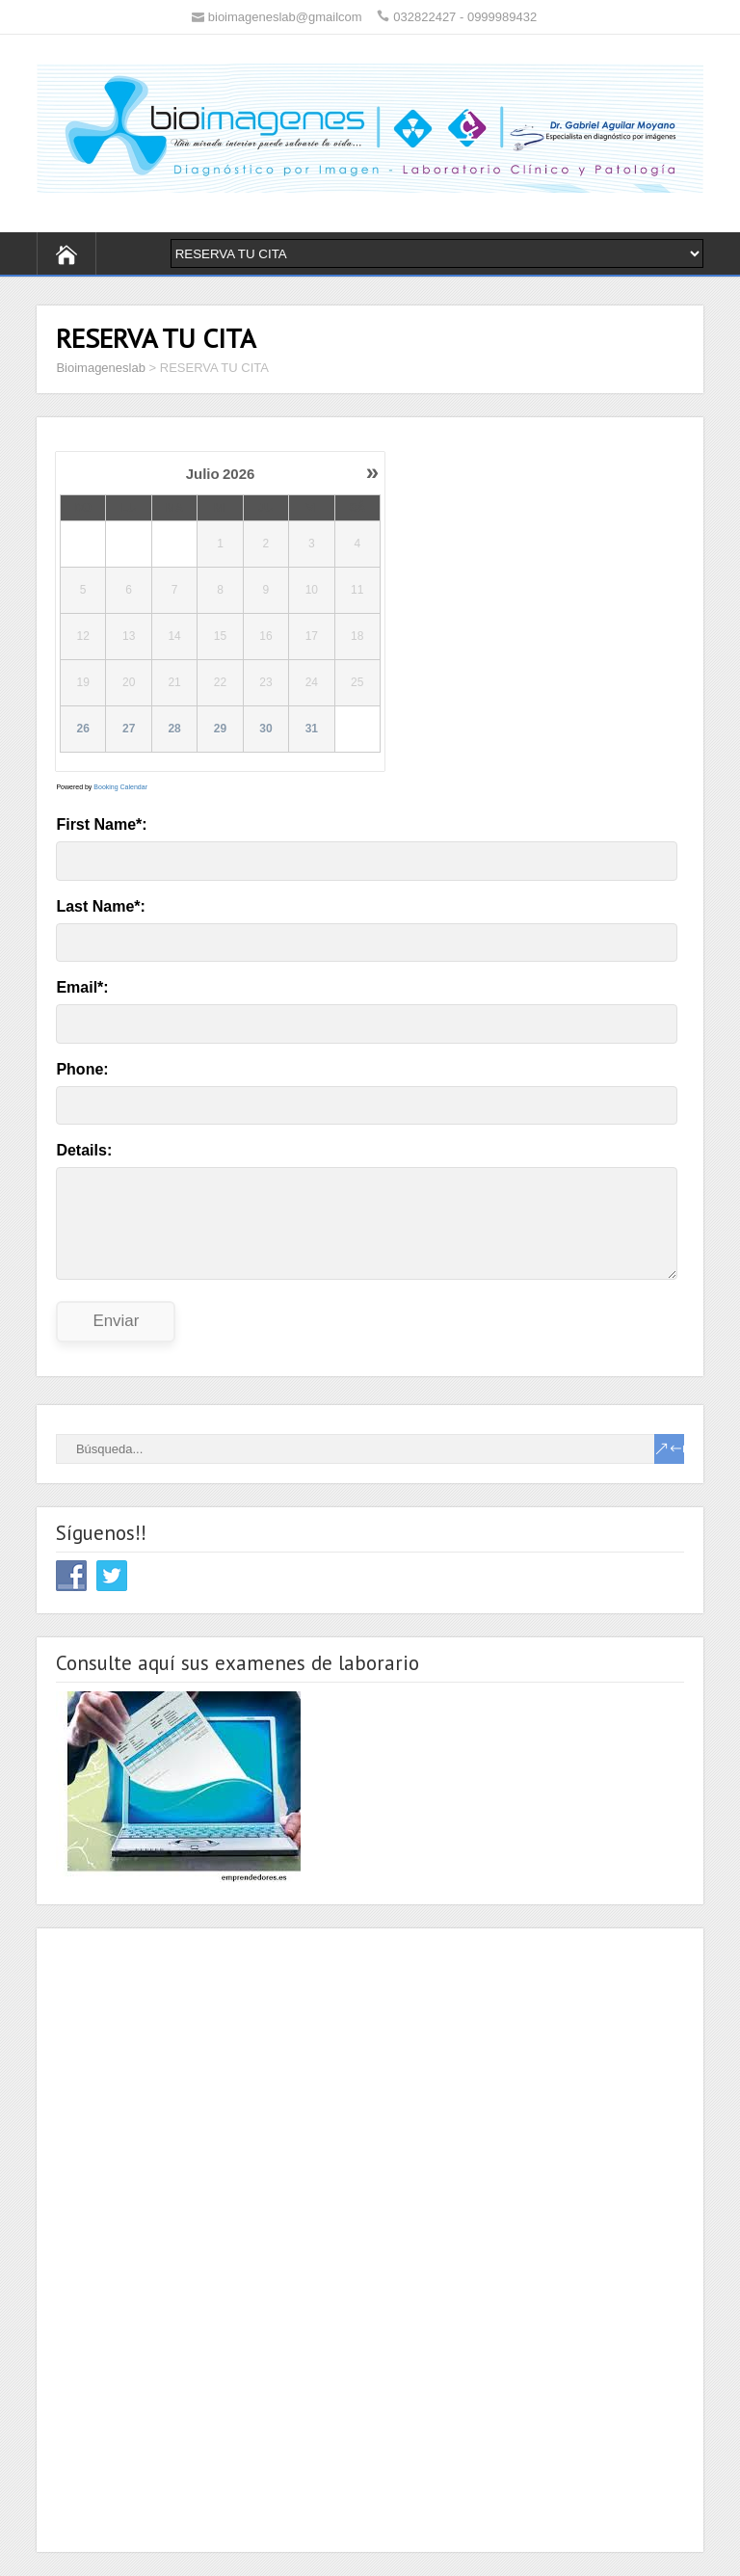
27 (128, 729)
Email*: (82, 987)
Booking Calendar (120, 786)
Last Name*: (100, 906)
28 (175, 729)
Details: (84, 1150)
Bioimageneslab (100, 367)
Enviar (115, 1321)
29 (220, 729)
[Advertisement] (200, 2237)
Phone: (82, 1069)
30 (266, 729)
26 (83, 729)
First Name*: (101, 824)
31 (311, 729)
